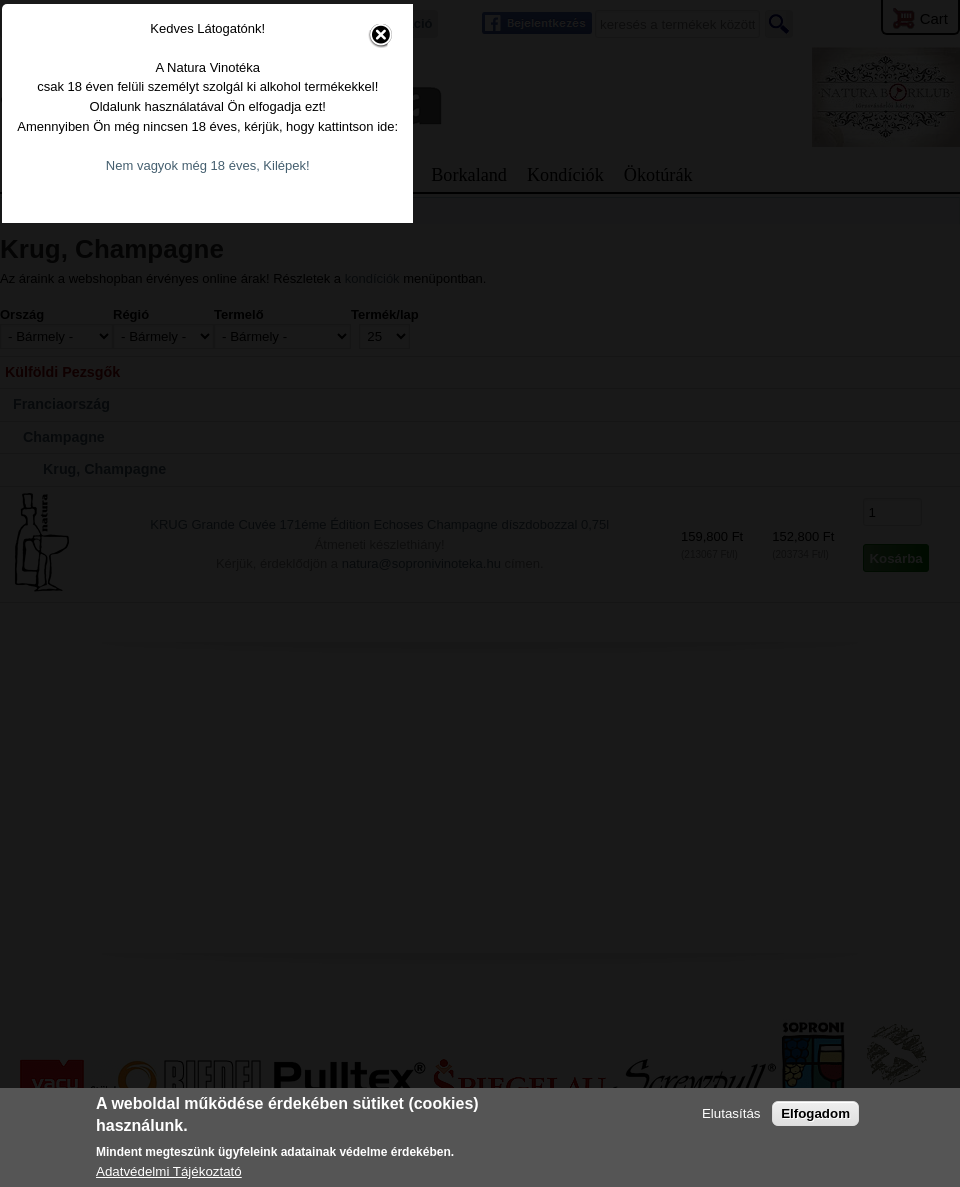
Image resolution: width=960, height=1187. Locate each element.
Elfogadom (815, 1113)
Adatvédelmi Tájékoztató (169, 1171)
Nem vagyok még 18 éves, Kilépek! (458, 625)
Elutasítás (731, 1113)
